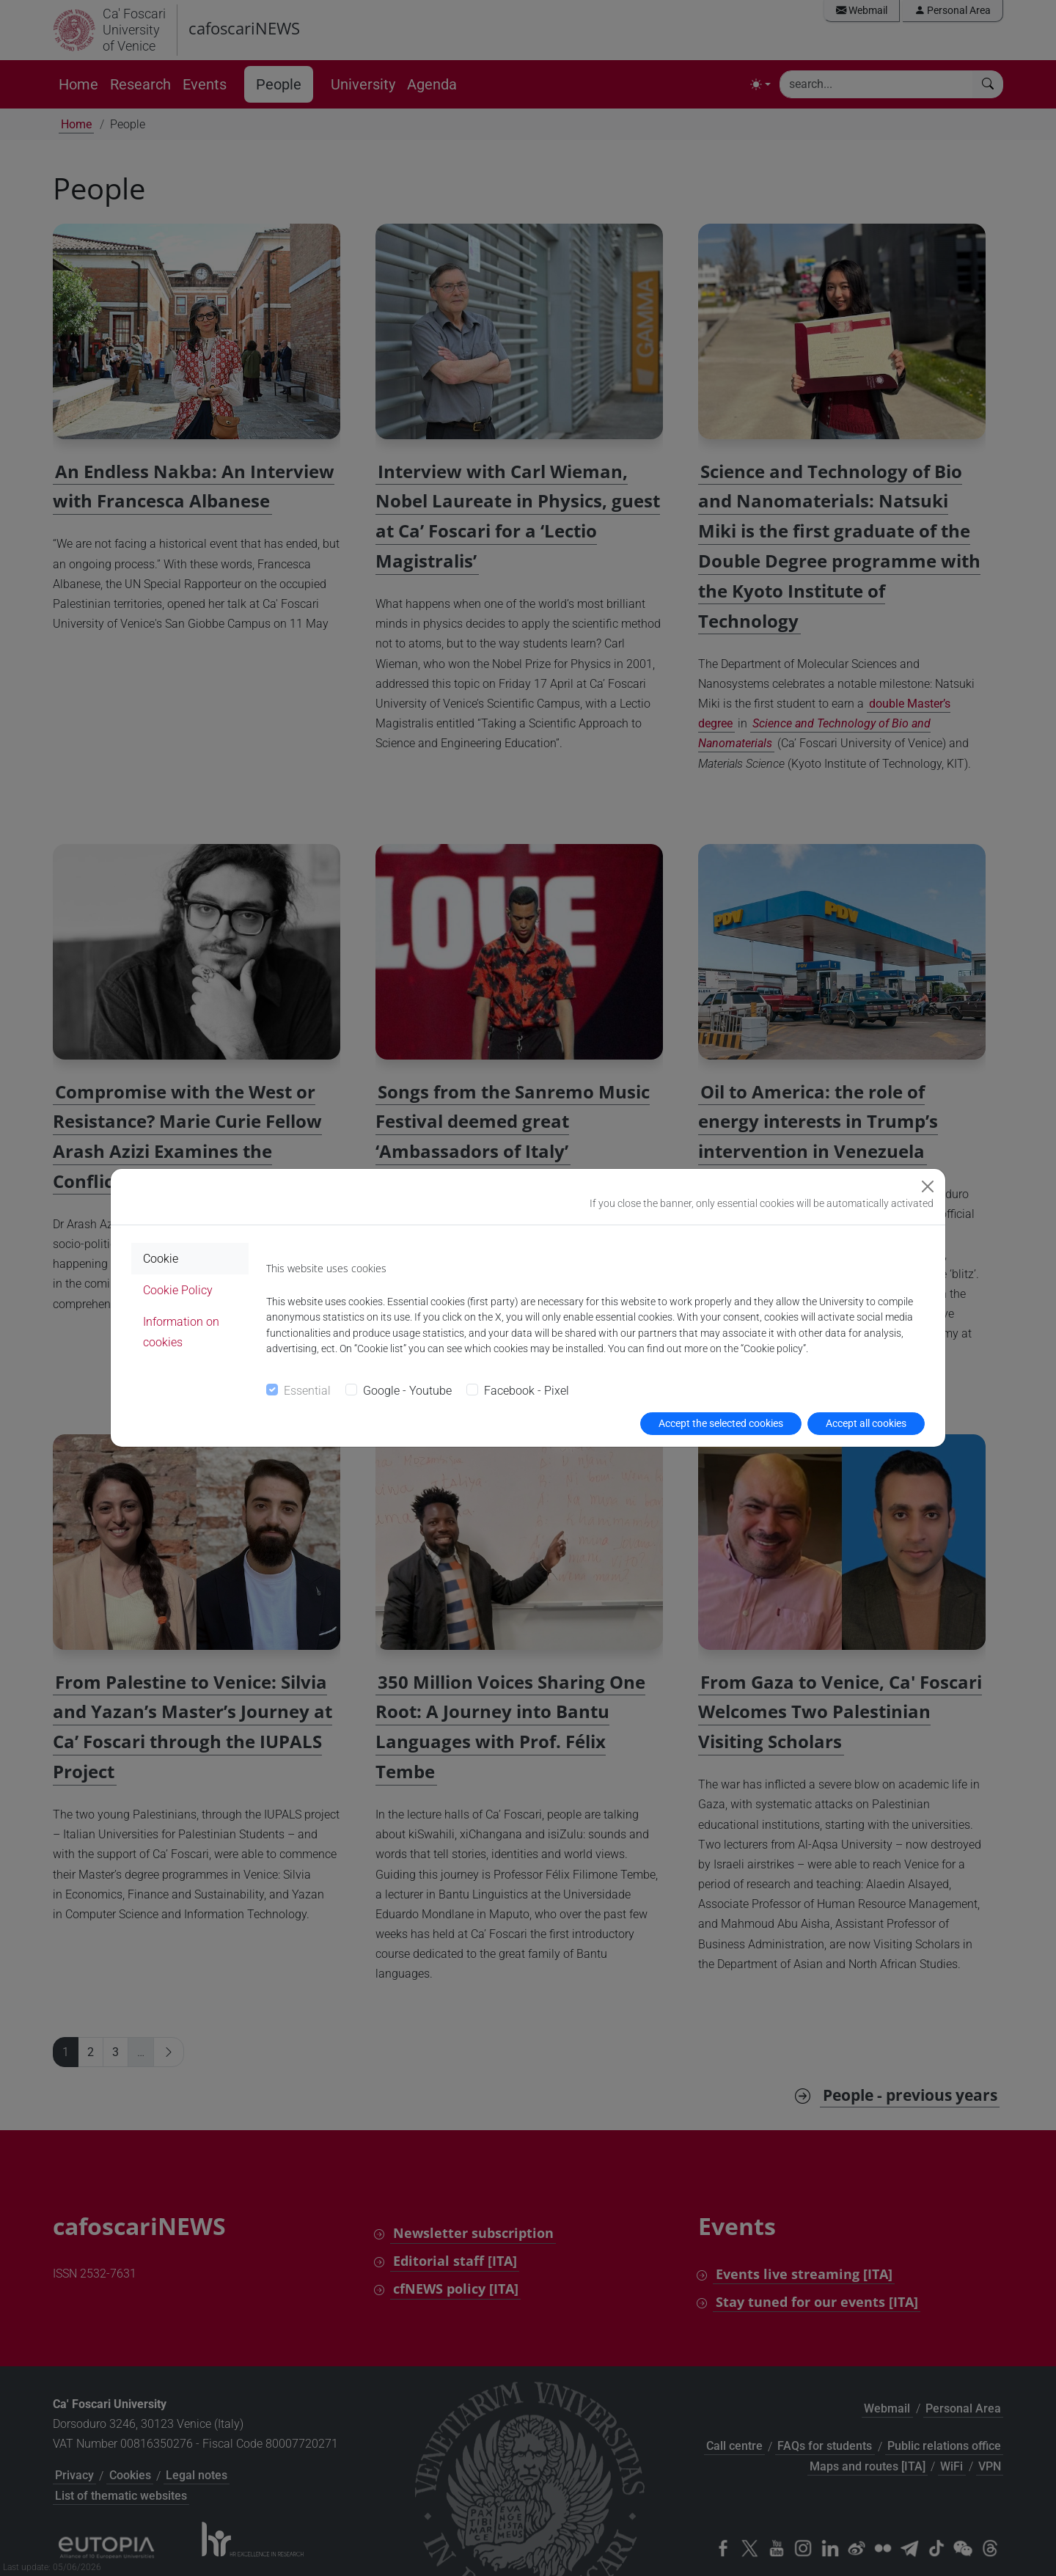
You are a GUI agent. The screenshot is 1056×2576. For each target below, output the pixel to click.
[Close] (927, 1186)
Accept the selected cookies (721, 1423)
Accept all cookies (866, 1423)
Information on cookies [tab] (181, 1331)
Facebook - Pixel (526, 1391)
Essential (307, 1391)
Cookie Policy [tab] (178, 1290)
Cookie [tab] (160, 1259)
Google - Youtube (407, 1391)
